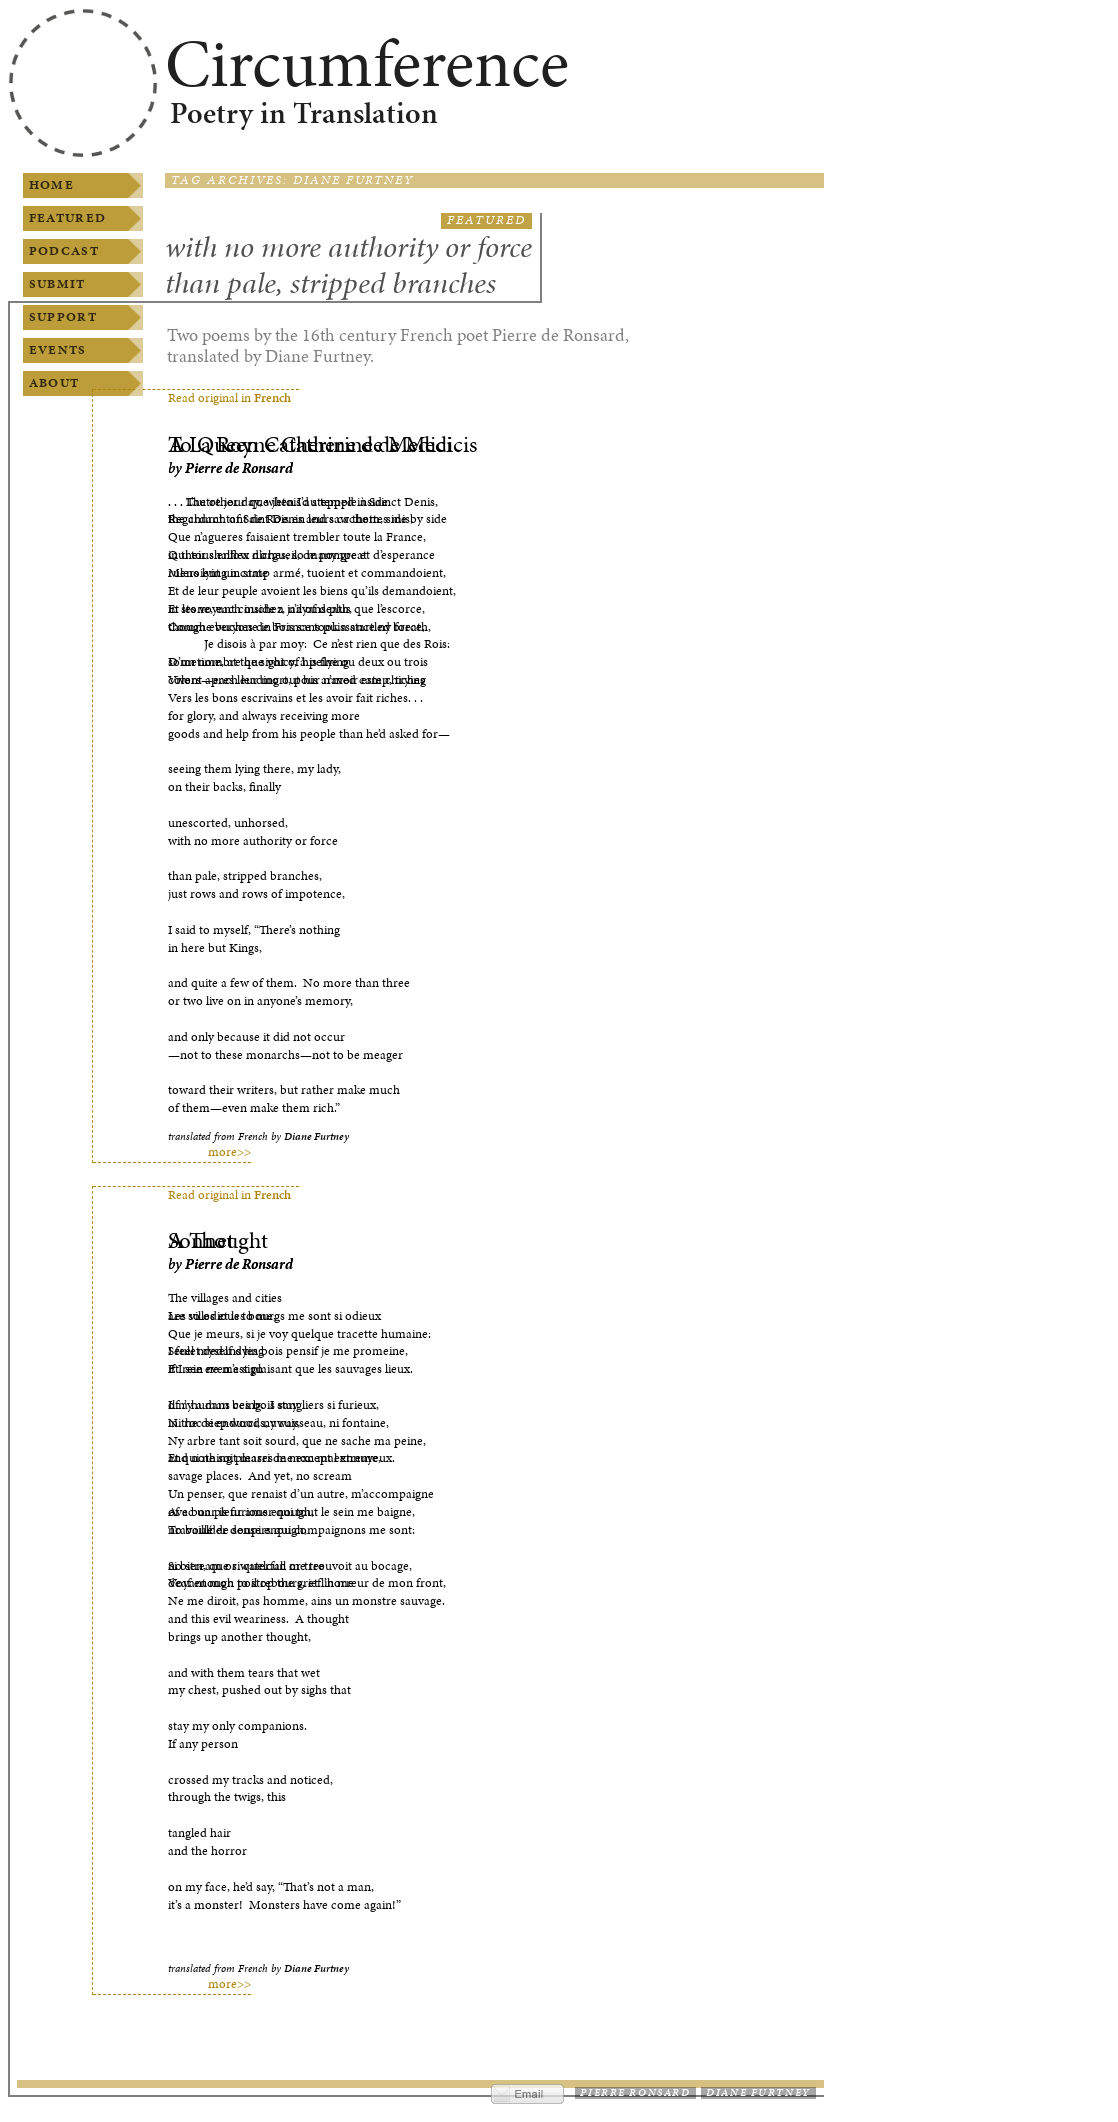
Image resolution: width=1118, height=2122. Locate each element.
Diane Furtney (758, 2092)
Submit (57, 284)
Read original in (229, 398)
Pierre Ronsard (635, 2092)
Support (63, 317)
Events (58, 350)
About (54, 383)
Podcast (64, 251)
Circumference (367, 63)
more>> (229, 1152)
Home (51, 185)
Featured (67, 218)
